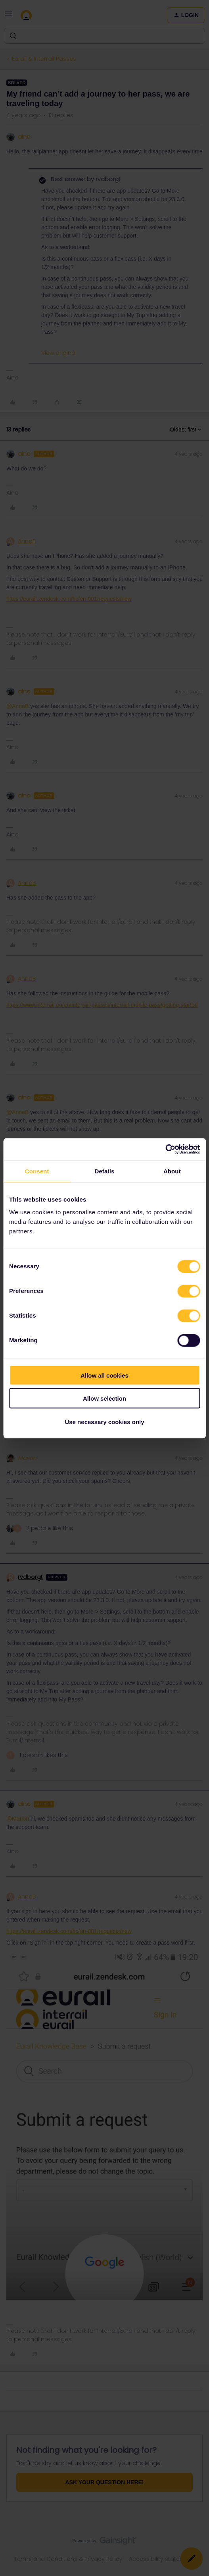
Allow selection (104, 1398)
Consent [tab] (37, 1171)
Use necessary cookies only (104, 1421)
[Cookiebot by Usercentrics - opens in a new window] (165, 1149)
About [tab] (172, 1171)
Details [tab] (105, 1171)
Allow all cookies (104, 1375)
